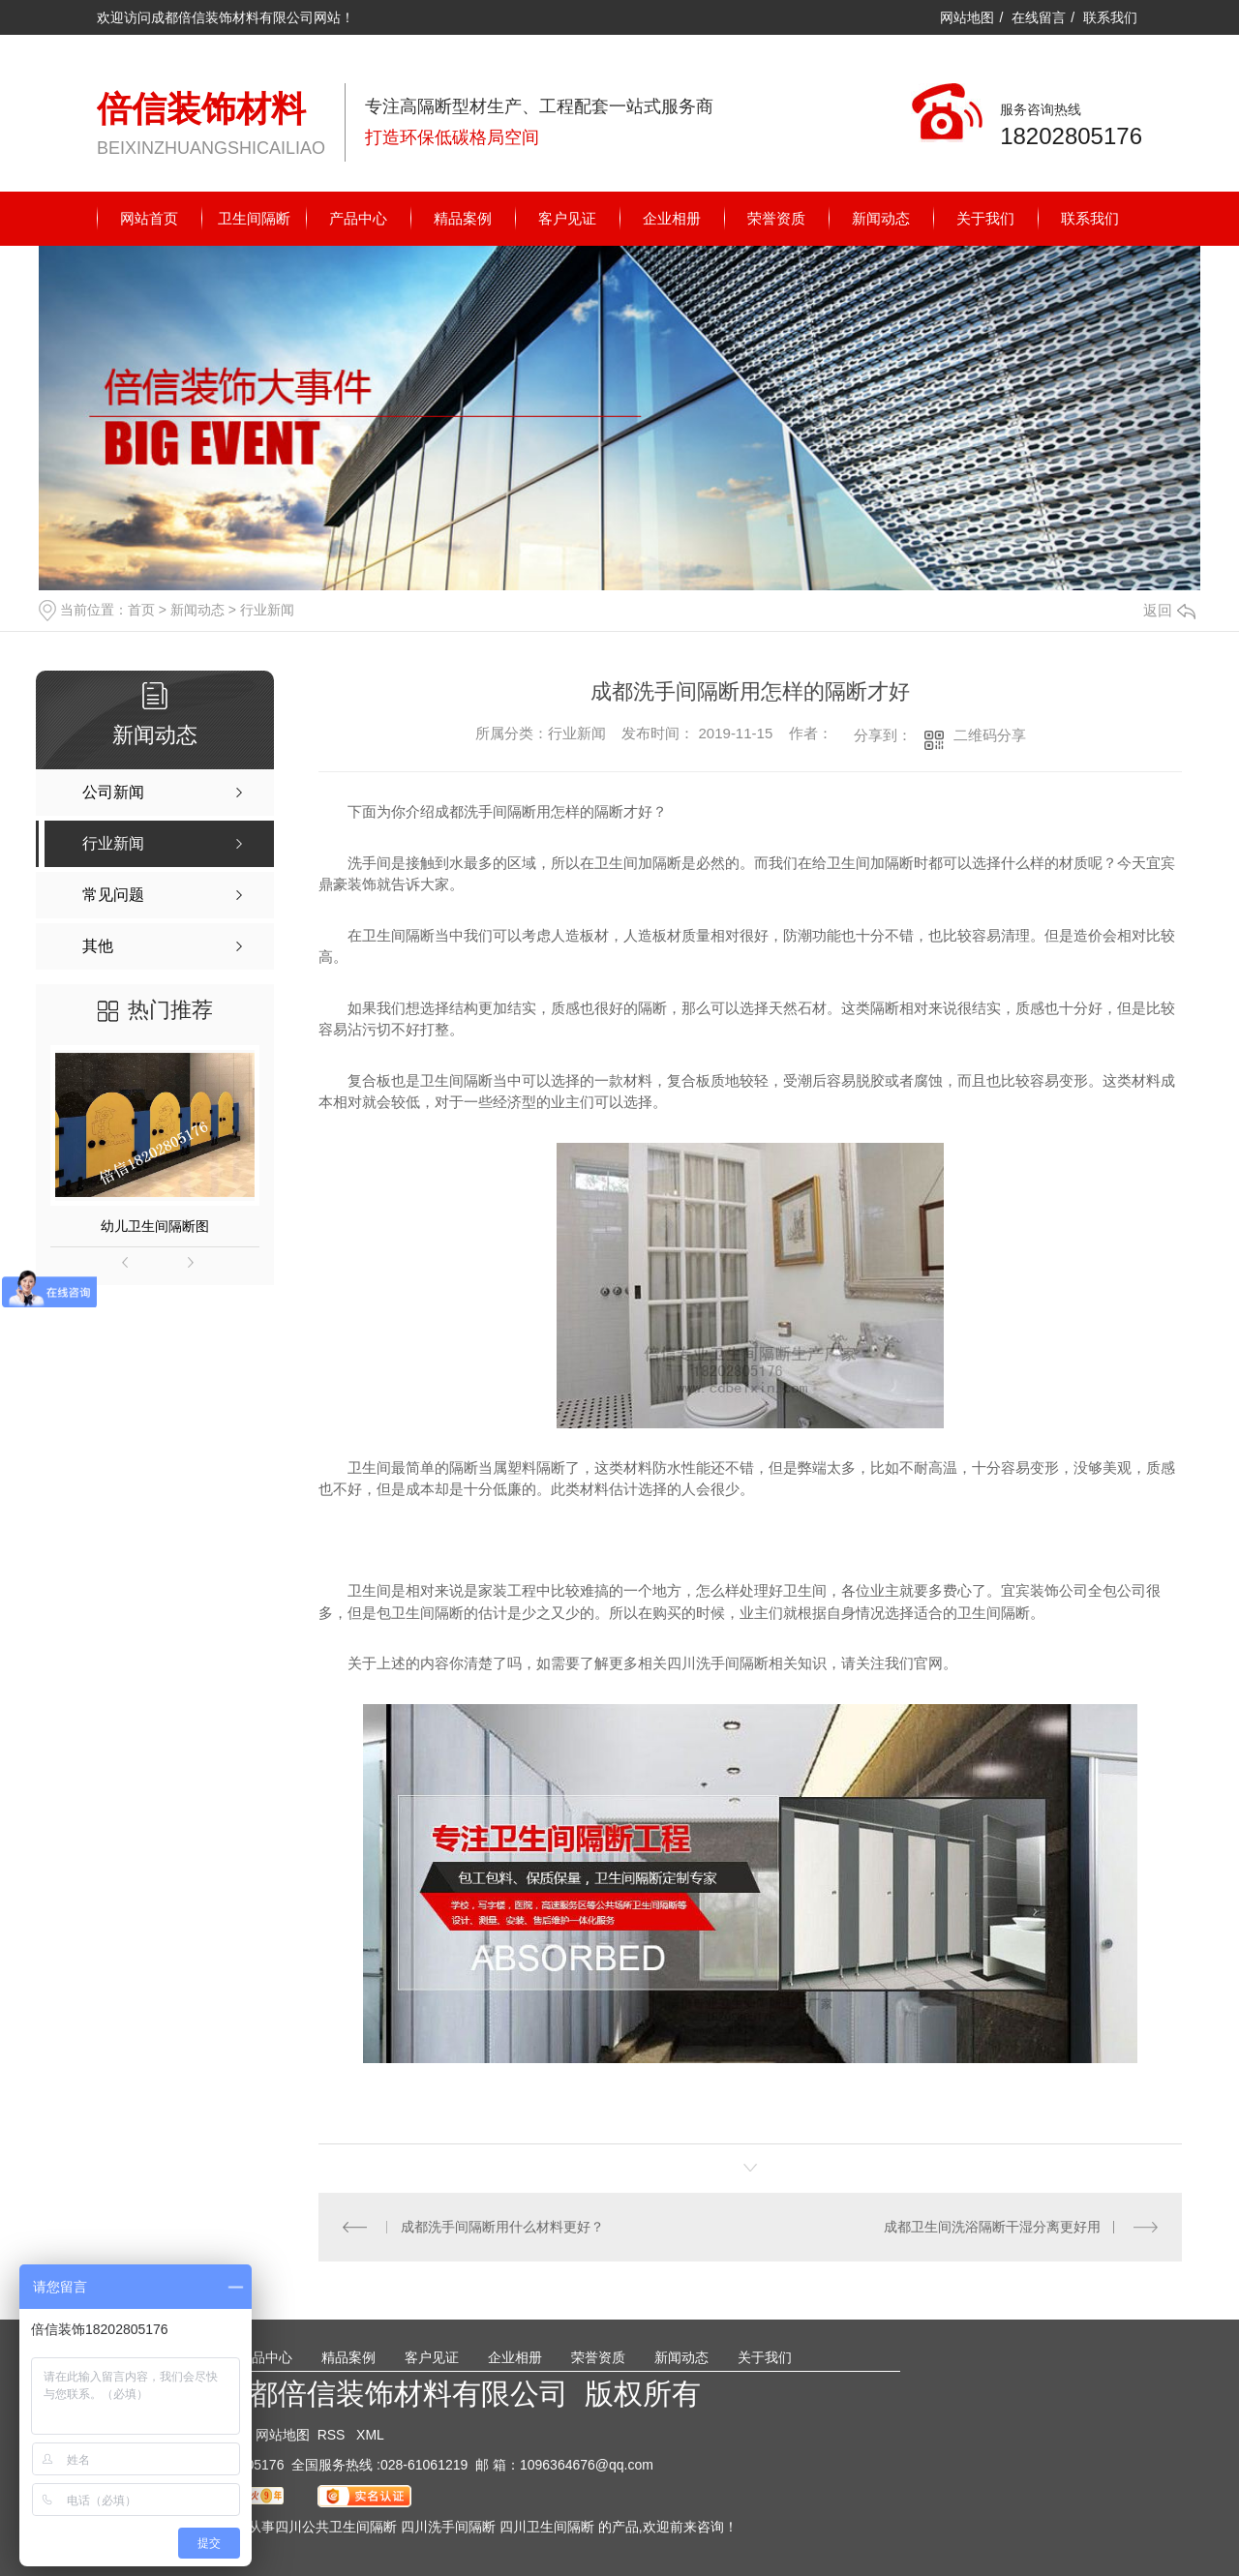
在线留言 (1039, 17)
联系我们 (1110, 17)
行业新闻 (267, 609)
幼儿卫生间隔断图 (155, 1226)
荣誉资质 (776, 218)
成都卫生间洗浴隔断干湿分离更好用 (992, 2226)
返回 (1169, 610)
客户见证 (567, 218)
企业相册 (672, 218)
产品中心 (358, 218)
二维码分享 (989, 735)
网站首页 (149, 218)
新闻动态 (881, 218)
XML (370, 2434)
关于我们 (985, 218)
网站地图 (967, 17)
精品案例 (463, 218)
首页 (141, 609)
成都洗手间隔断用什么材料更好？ (502, 2226)
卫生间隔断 (254, 218)
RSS (333, 2434)
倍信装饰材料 (201, 109)
